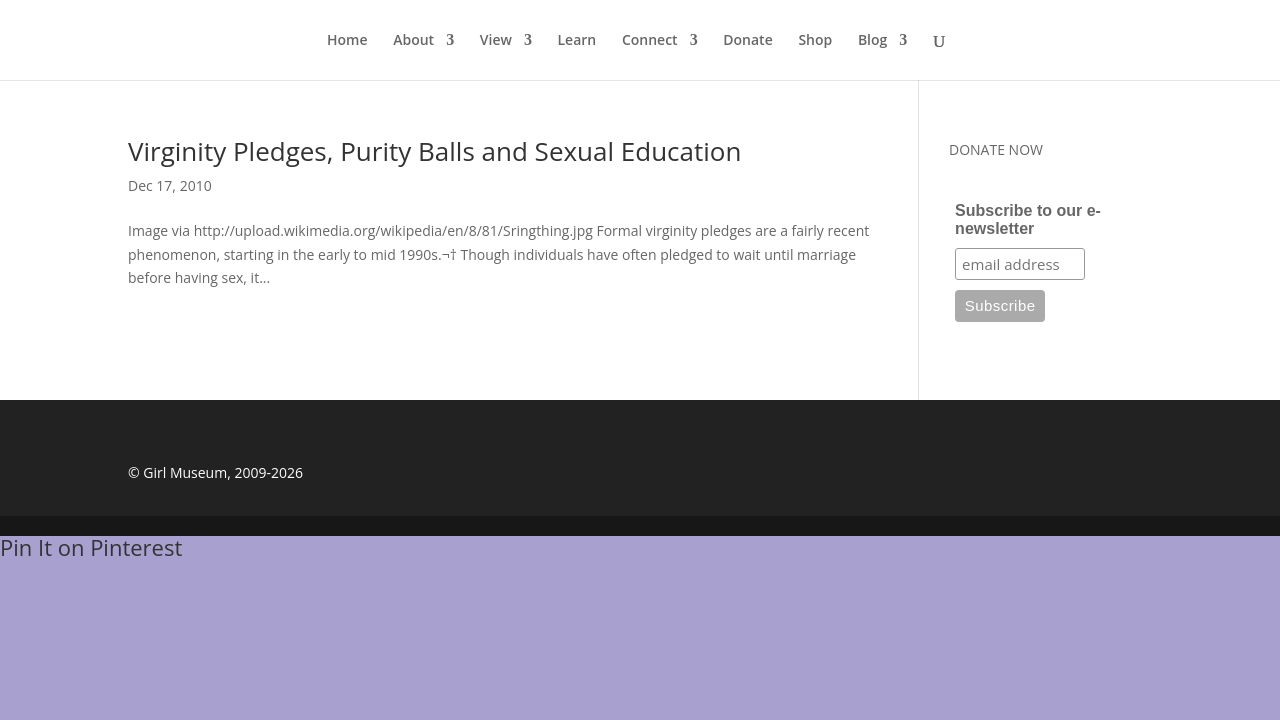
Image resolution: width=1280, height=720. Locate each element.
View (496, 41)
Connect (650, 41)
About (413, 41)
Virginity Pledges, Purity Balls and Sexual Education (434, 151)
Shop (815, 41)
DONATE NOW (996, 149)
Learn (577, 41)
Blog (872, 41)
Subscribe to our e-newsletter (1028, 219)
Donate (747, 41)
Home (347, 41)
